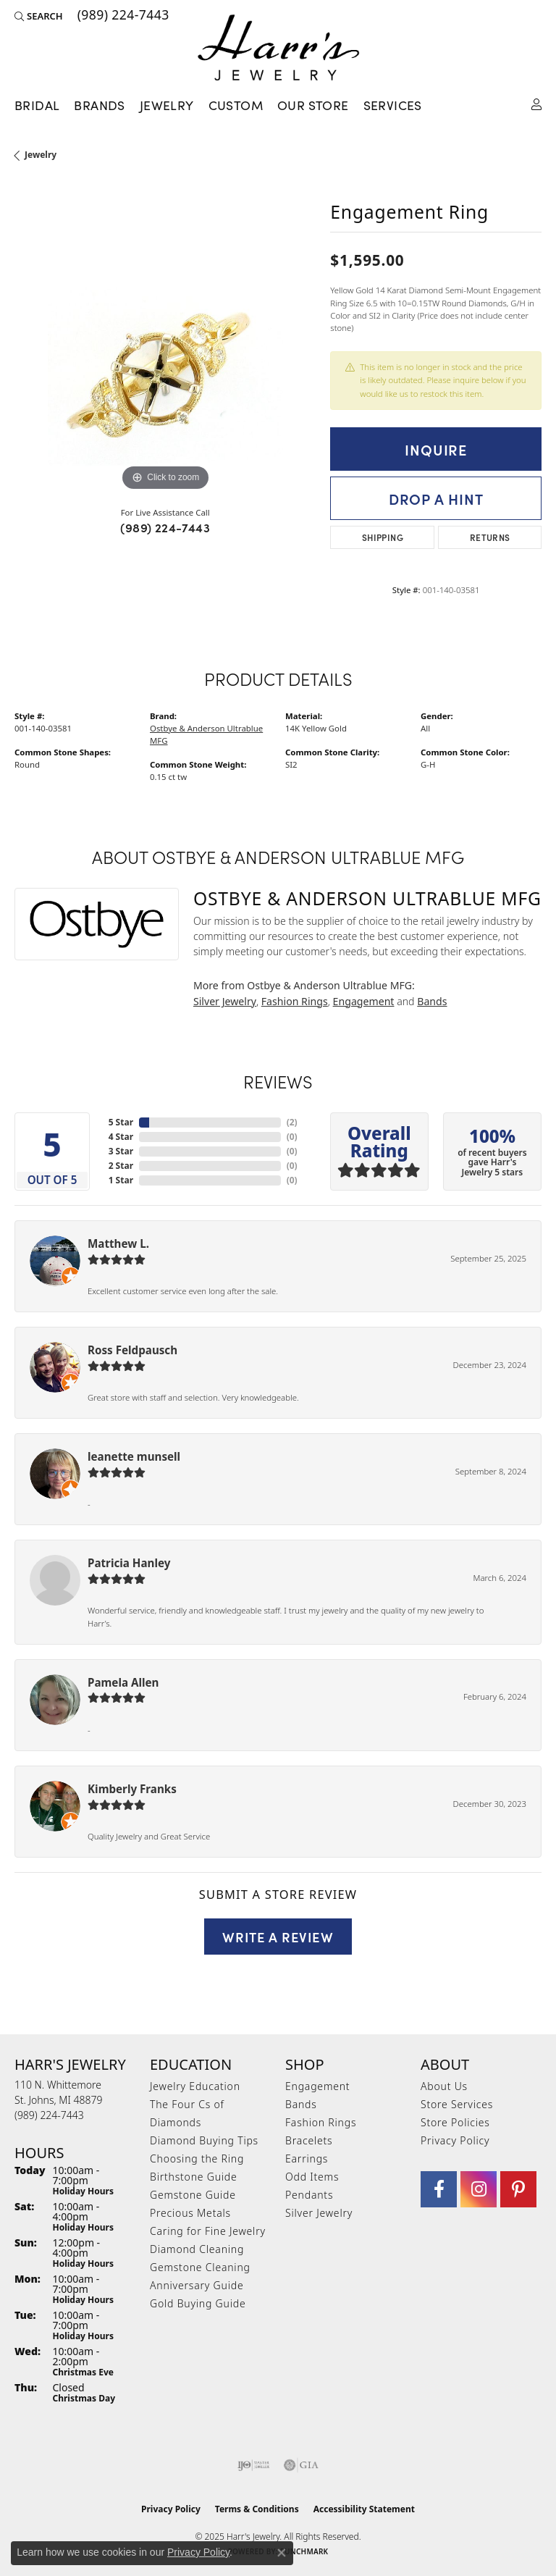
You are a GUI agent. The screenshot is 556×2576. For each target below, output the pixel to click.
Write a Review (277, 1936)
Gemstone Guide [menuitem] (193, 2195)
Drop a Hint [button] (436, 498)
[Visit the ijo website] (253, 2465)
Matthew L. (118, 1243)
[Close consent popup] (281, 2552)
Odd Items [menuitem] (312, 2176)
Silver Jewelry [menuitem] (319, 2213)
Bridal (36, 105)
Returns (490, 537)
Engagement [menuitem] (317, 2086)
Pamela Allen (123, 1682)
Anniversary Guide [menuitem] (196, 2285)
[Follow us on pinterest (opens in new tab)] (518, 2189)
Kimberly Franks (132, 1789)
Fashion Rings (294, 1001)
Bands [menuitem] (301, 2104)
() (292, 1122)
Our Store (313, 105)
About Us (444, 2086)
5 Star (121, 1122)
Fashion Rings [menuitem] (320, 2122)
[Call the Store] (49, 2115)
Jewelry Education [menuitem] (195, 2086)
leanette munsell (134, 1456)
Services (392, 105)
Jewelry (167, 105)
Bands (432, 1001)
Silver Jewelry (224, 1001)
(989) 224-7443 (165, 527)
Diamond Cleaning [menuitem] (197, 2249)
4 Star (121, 1136)
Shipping (382, 537)
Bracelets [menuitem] (308, 2140)
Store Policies (455, 2122)
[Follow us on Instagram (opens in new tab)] (478, 2189)
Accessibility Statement (364, 2509)
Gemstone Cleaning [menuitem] (200, 2267)
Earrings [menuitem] (306, 2158)
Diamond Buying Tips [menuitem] (204, 2140)
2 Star (121, 1165)
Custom (235, 105)
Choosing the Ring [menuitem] (197, 2158)
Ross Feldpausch (132, 1350)
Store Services (457, 2104)
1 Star (121, 1180)
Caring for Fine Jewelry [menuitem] (208, 2231)
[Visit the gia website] (301, 2465)
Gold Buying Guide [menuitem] (197, 2303)
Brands (99, 105)
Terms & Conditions (257, 2509)
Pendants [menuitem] (309, 2195)
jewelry (40, 154)
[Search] (38, 16)
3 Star (121, 1151)
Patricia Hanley (129, 1563)
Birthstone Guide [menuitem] (193, 2176)
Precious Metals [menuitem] (190, 2213)
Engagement (364, 1001)
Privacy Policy (455, 2140)
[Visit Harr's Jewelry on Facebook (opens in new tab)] (439, 2189)
